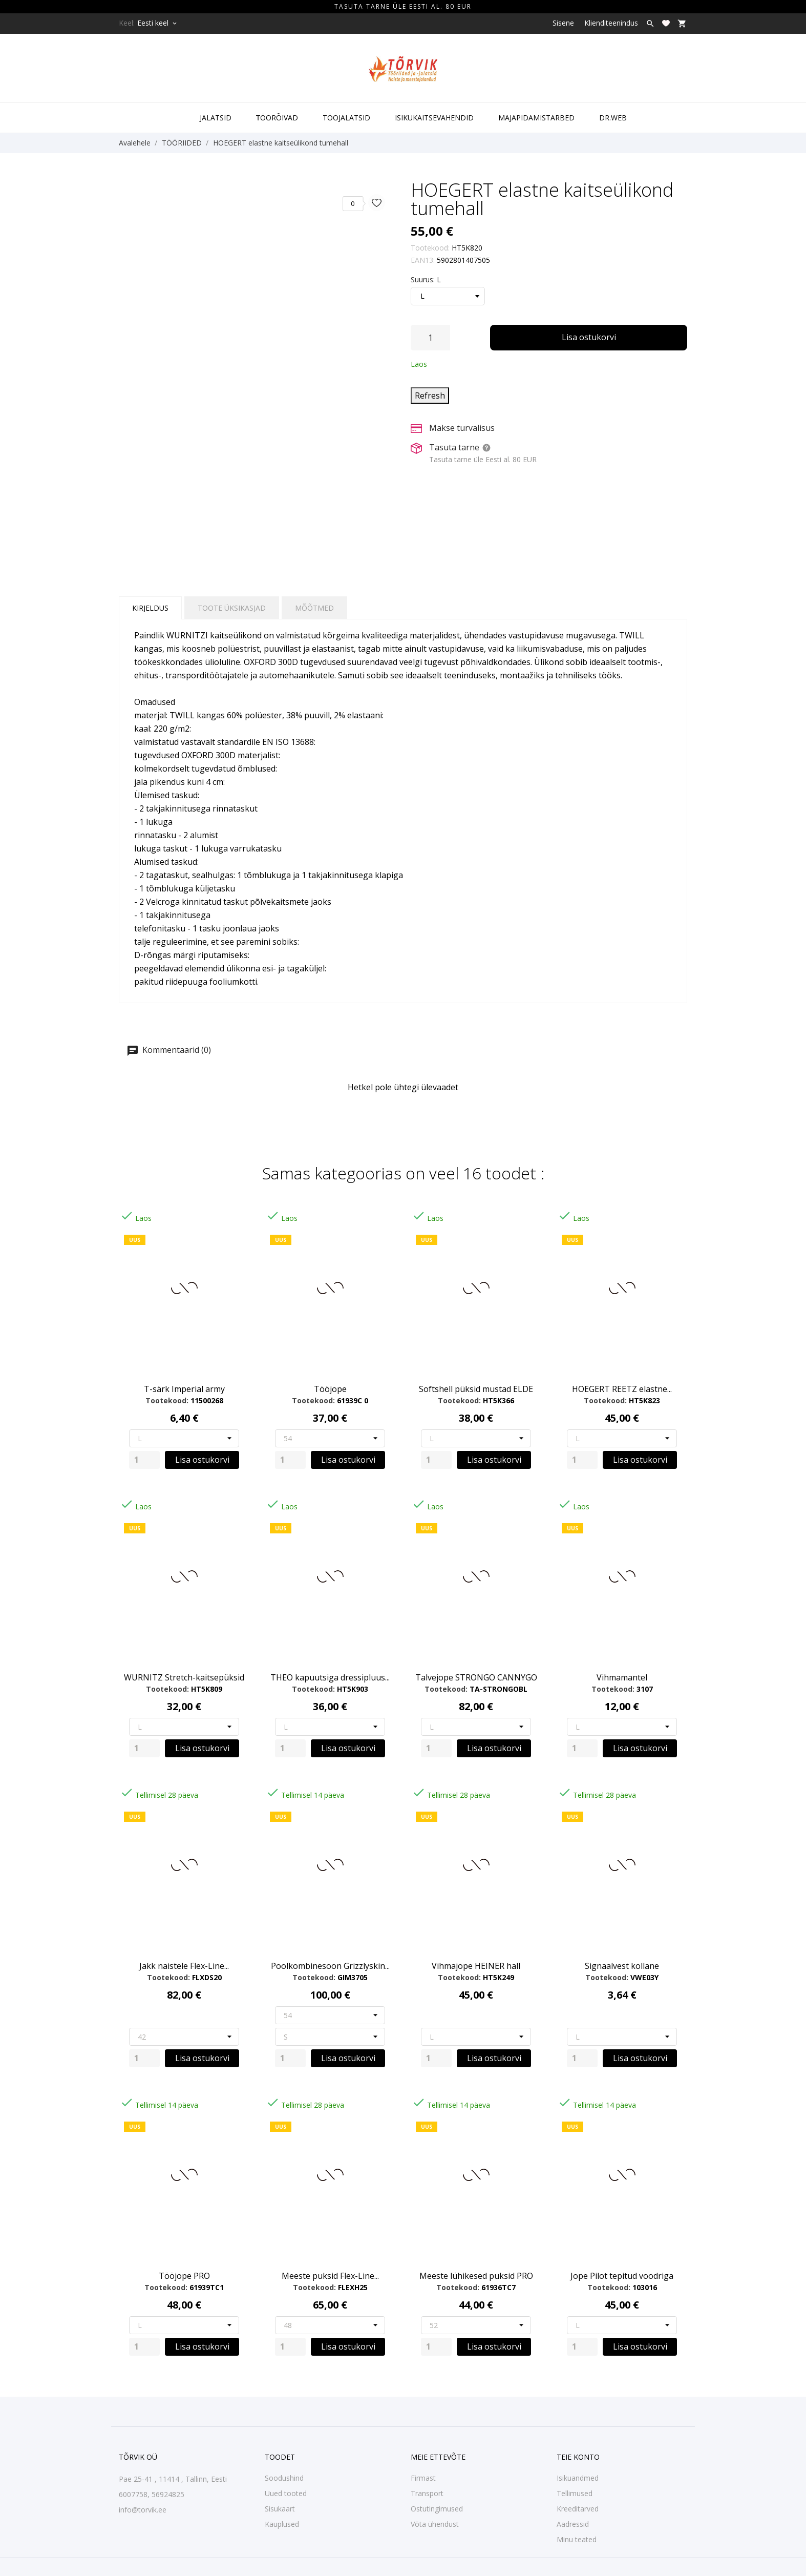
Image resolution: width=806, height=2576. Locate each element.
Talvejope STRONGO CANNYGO (476, 1677)
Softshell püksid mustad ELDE (476, 1389)
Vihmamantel (622, 1677)
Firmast (423, 2478)
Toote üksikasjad (232, 608)
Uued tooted (286, 2493)
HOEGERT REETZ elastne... (622, 1389)
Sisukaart (280, 2508)
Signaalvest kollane (622, 1966)
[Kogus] (430, 337)
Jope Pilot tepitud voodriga (621, 2276)
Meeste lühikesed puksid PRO (476, 2276)
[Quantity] (144, 1460)
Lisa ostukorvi (589, 337)
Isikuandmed (578, 2478)
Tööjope (330, 1389)
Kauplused (282, 2524)
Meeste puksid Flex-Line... (330, 2276)
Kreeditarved (578, 2508)
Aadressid (573, 2524)
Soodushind (284, 2478)
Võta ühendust (435, 2524)
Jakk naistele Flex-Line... (184, 1966)
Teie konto (578, 2457)
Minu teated (577, 2539)
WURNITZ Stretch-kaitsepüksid (184, 1677)
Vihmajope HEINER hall (476, 1966)
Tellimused (574, 2493)
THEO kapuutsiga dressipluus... (330, 1677)
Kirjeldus (150, 608)
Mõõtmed (314, 608)
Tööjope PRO (184, 2276)
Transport (427, 2493)
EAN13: (423, 260)
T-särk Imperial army (184, 1389)
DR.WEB (613, 117)
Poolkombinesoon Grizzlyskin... (330, 1966)
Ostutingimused (437, 2508)
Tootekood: (430, 248)
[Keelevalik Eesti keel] (157, 23)
